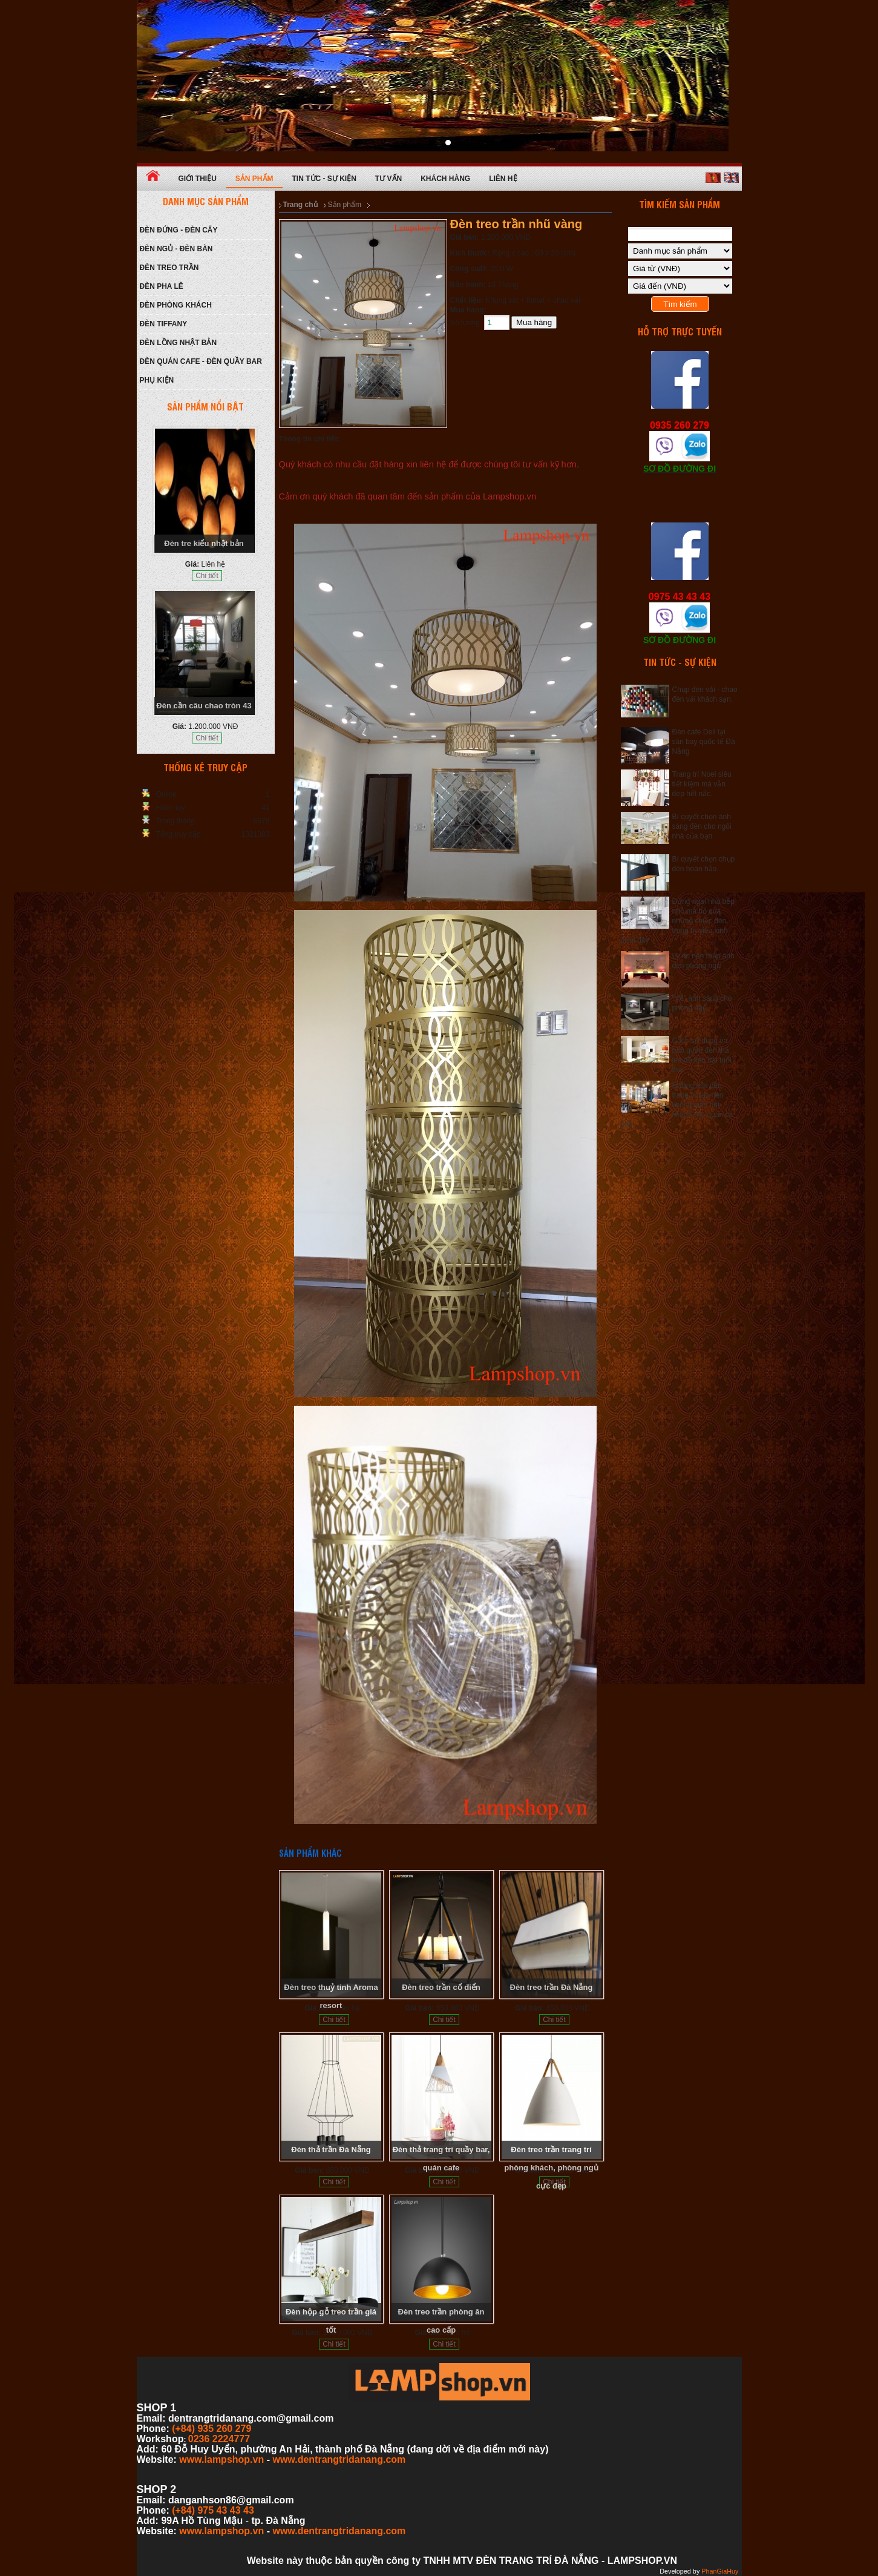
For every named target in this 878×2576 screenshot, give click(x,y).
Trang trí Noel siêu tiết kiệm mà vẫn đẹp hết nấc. (702, 784)
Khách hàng (445, 178)
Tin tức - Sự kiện (324, 178)
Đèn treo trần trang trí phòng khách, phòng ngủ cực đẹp (551, 2167)
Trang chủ (300, 204)
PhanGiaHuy (719, 2571)
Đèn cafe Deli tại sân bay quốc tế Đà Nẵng (703, 742)
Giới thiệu (198, 178)
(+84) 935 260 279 (211, 2428)
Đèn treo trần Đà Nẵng (551, 1987)
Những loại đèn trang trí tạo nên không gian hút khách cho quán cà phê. (677, 1104)
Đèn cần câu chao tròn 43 (203, 705)
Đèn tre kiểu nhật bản (204, 543)
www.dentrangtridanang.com (338, 2459)
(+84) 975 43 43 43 (213, 2510)
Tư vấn (388, 178)
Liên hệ (503, 178)
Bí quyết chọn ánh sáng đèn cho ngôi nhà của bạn (702, 826)
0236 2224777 (219, 2439)
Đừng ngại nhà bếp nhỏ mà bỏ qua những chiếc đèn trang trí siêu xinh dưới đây (678, 920)
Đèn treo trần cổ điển (441, 1987)
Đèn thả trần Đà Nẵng (331, 2149)
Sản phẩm (254, 178)
